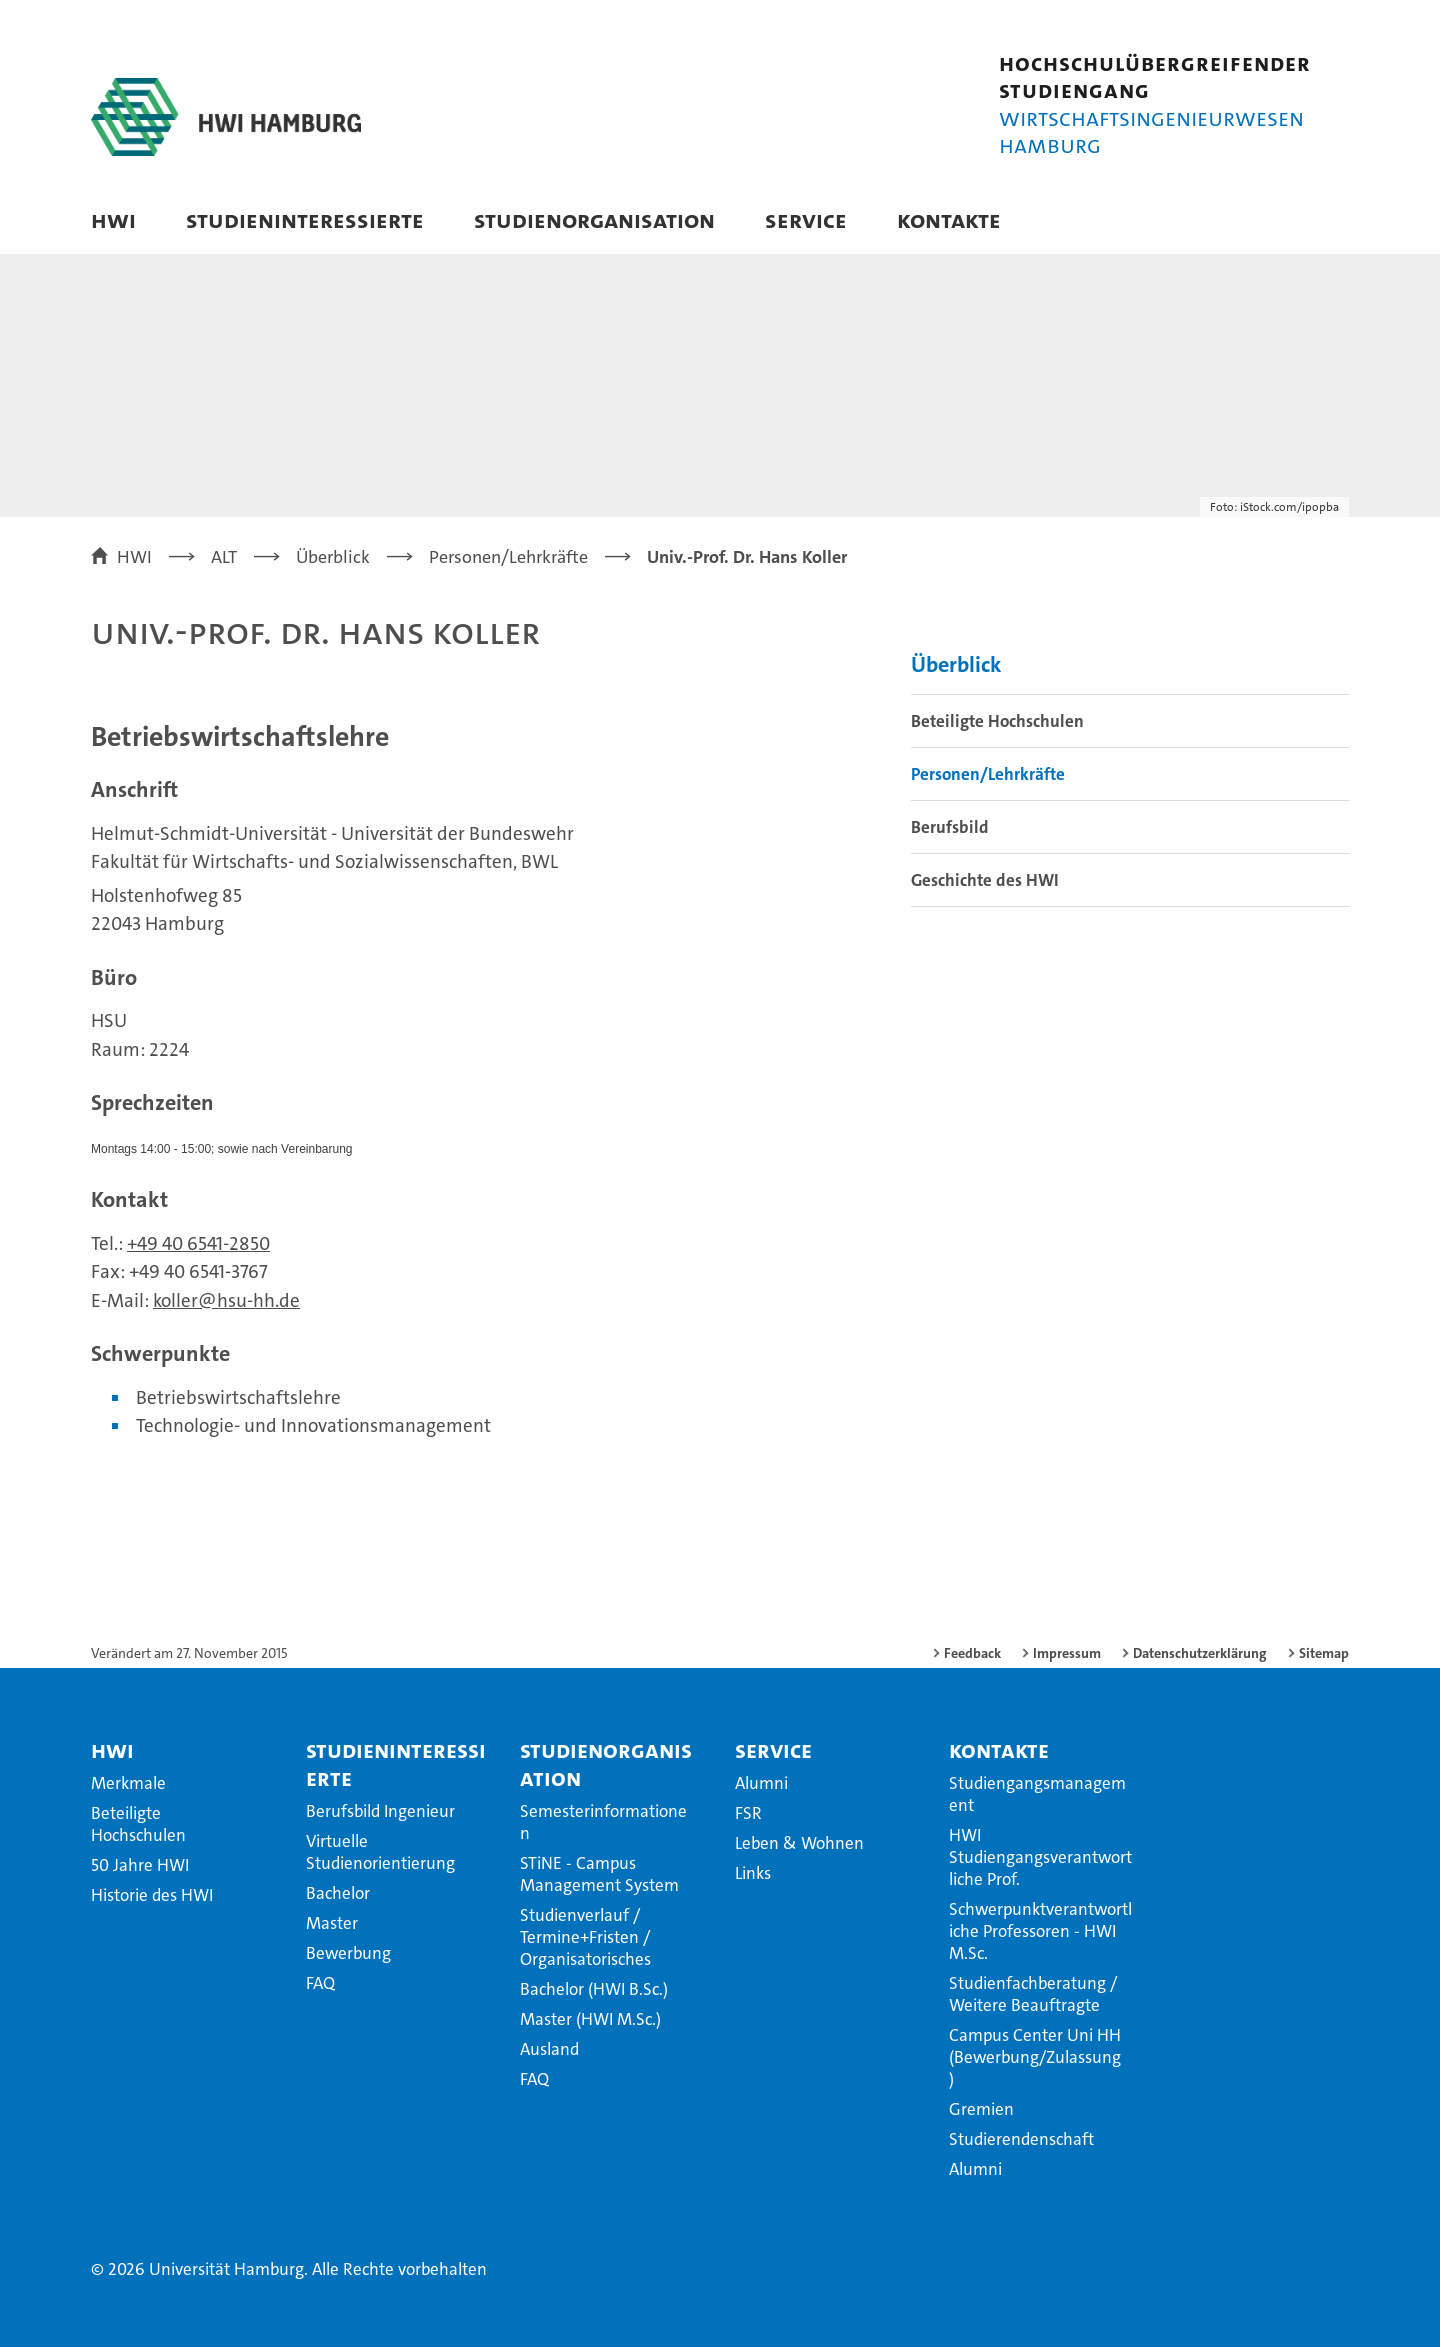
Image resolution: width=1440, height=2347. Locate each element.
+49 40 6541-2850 (198, 1243)
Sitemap (1324, 1653)
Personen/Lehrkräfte (988, 774)
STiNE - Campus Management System (599, 1874)
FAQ (320, 1983)
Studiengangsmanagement (1037, 1794)
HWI (113, 219)
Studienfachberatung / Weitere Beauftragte (1033, 1994)
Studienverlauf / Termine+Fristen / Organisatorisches (585, 1937)
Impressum (1067, 1653)
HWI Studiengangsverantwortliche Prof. (1040, 1857)
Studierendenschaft (1021, 2139)
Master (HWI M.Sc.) (590, 2019)
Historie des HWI (152, 1895)
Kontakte (949, 219)
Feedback (972, 1653)
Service (806, 219)
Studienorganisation (594, 219)
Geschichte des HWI (985, 880)
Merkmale (128, 1783)
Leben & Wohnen (799, 1843)
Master (332, 1923)
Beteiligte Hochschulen (997, 721)
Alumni (761, 1783)
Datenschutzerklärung (1200, 1653)
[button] (1313, 222)
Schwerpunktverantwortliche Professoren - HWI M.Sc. (1040, 1931)
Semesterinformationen (603, 1822)
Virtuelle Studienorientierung (380, 1852)
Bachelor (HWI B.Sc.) (594, 1989)
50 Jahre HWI (140, 1865)
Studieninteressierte (305, 219)
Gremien (981, 2109)
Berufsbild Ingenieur (380, 1811)
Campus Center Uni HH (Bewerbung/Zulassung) (1035, 2057)
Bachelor (338, 1893)
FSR (748, 1813)
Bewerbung (348, 1953)
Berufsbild (950, 827)
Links (753, 1873)
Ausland (549, 2049)
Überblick (956, 664)
